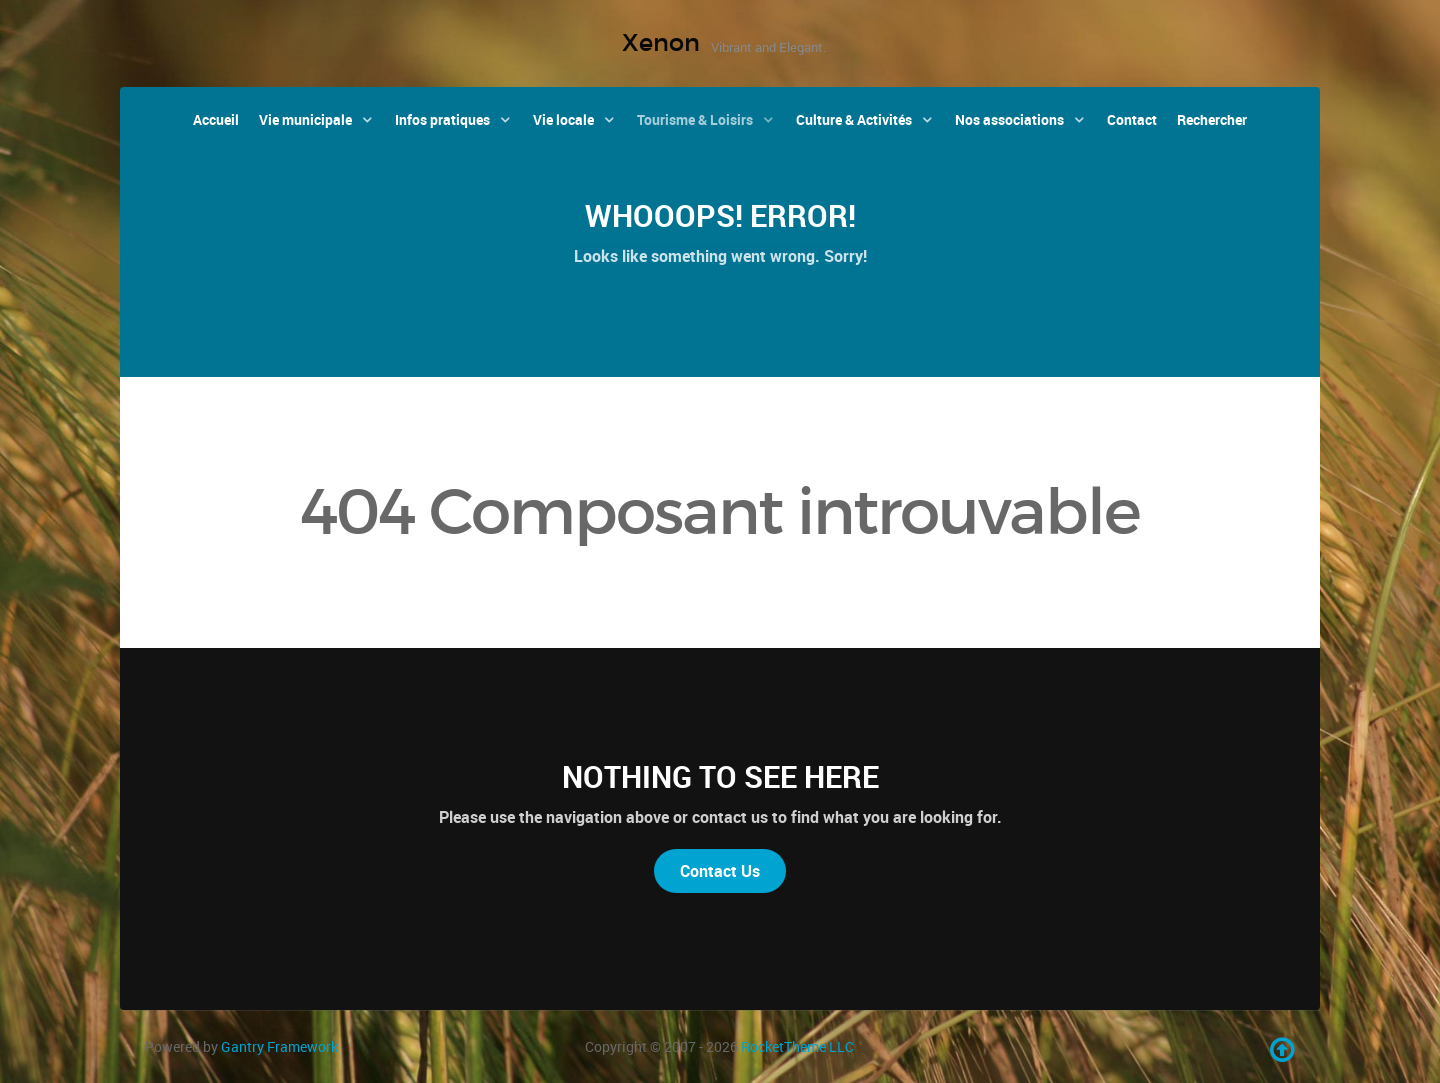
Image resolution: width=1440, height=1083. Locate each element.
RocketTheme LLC (797, 1046)
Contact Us (720, 871)
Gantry (279, 1046)
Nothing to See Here (720, 776)
